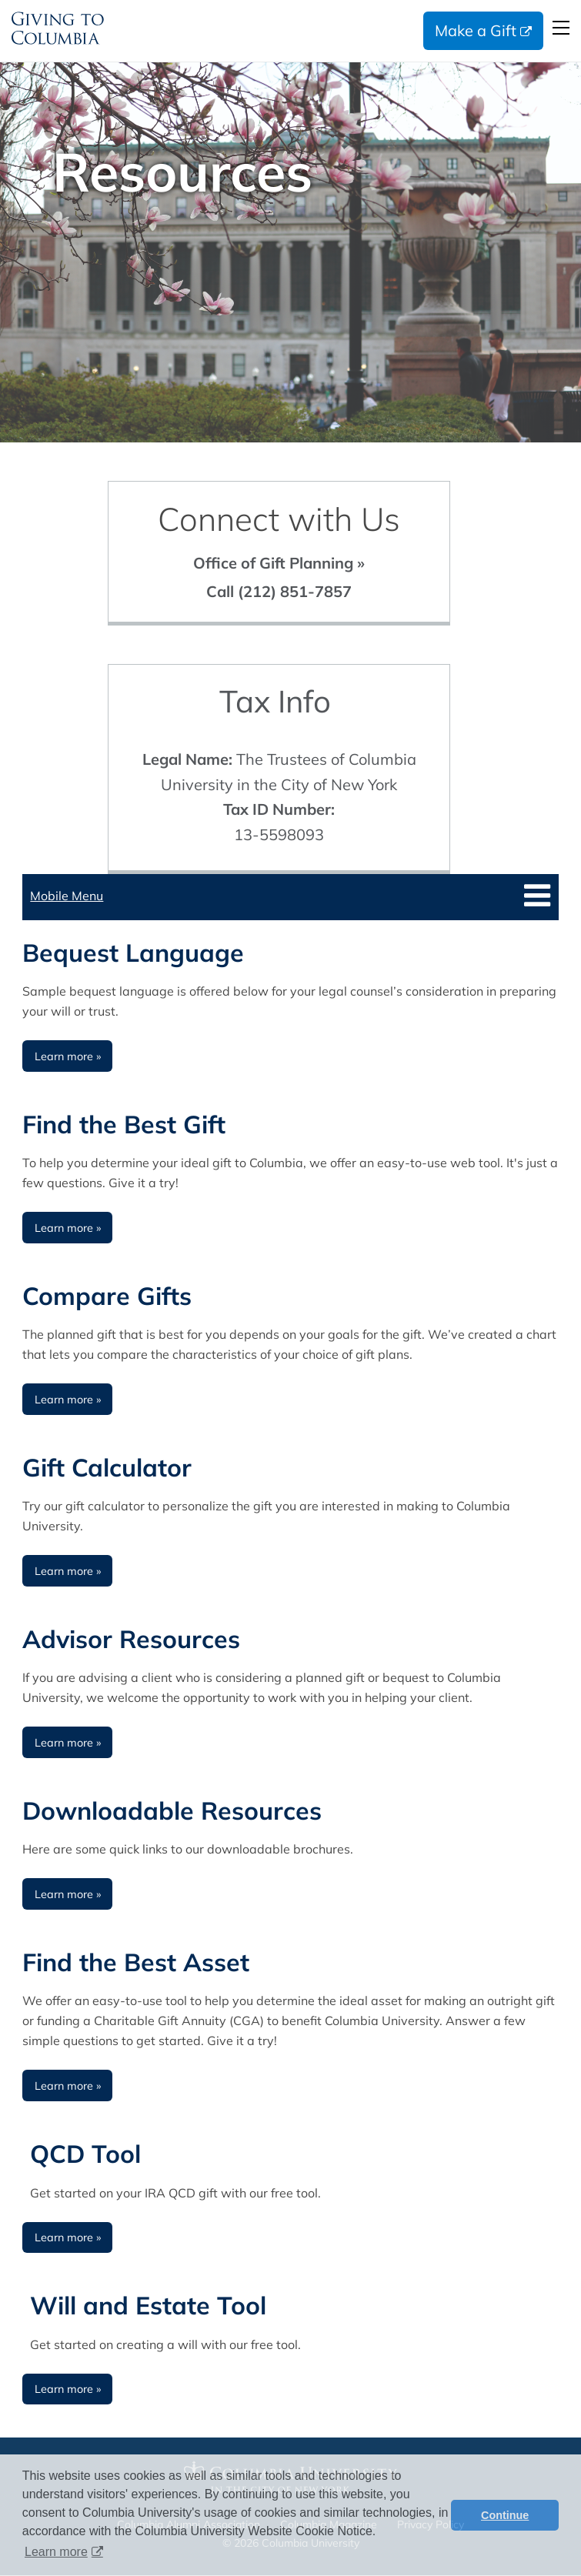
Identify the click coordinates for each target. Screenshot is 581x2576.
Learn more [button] (56, 2551)
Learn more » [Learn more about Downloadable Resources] (68, 1894)
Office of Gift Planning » (279, 562)
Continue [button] (505, 2515)
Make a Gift (475, 30)
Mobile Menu (66, 895)
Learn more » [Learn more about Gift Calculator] (68, 1571)
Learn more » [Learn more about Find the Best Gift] (68, 1228)
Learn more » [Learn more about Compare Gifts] (68, 1399)
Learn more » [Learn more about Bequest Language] (68, 1056)
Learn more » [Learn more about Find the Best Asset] (68, 2086)
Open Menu (561, 28)
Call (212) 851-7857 (279, 591)
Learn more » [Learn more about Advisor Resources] (68, 1743)
